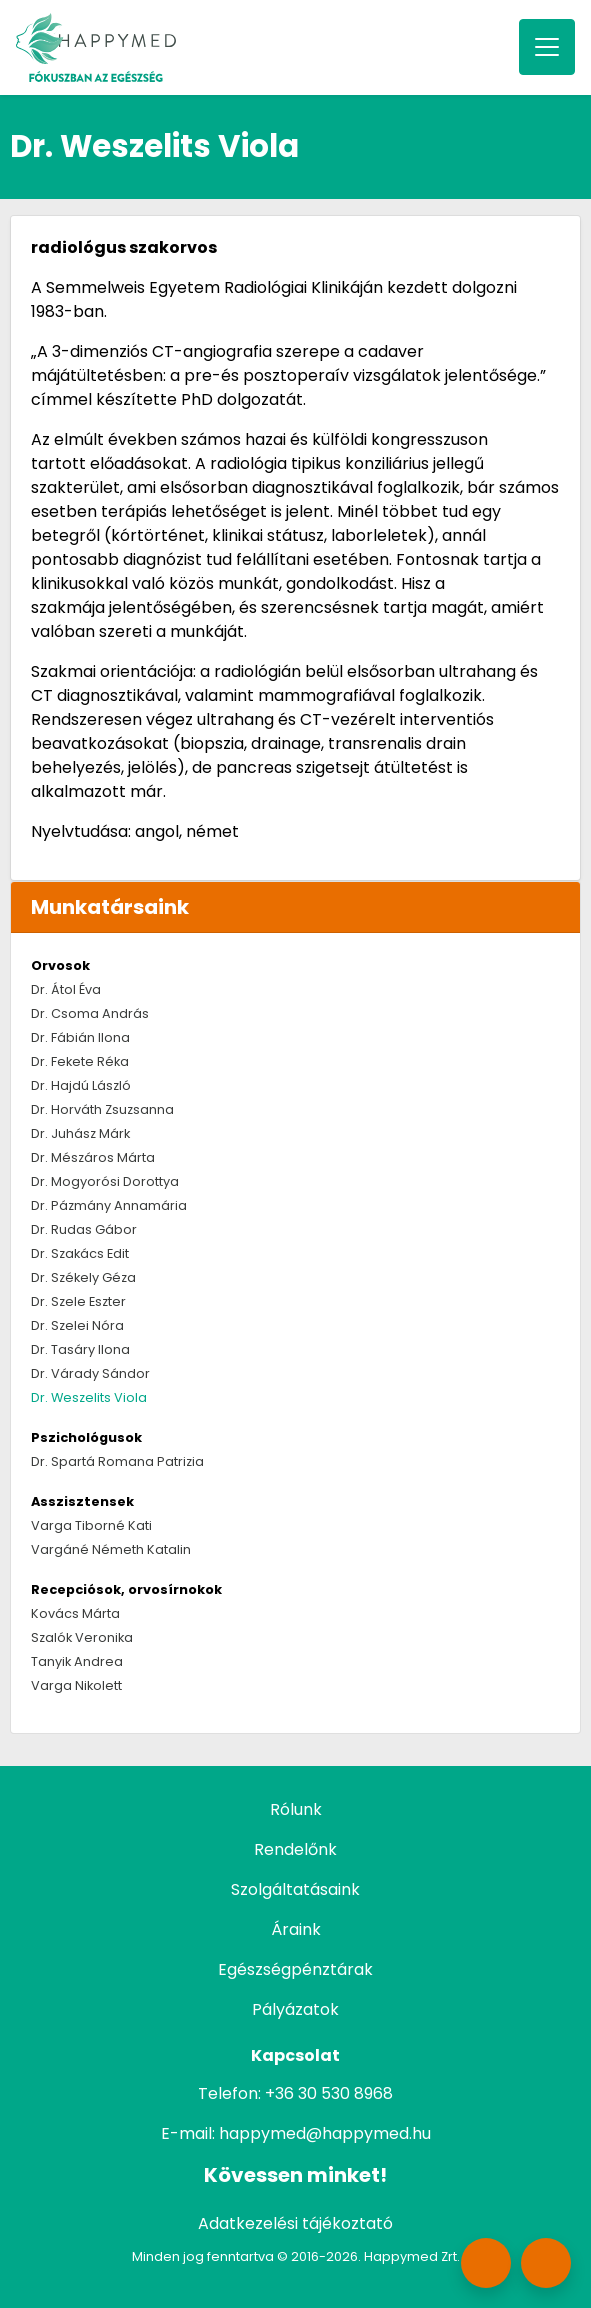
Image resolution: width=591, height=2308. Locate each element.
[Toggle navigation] (547, 47)
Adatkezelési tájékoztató (295, 2223)
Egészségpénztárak (295, 1969)
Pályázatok (295, 2009)
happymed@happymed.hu (325, 2133)
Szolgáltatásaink (295, 1889)
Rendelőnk (295, 1849)
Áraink (296, 1929)
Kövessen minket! (295, 2175)
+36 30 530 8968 (329, 2093)
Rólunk (296, 1809)
